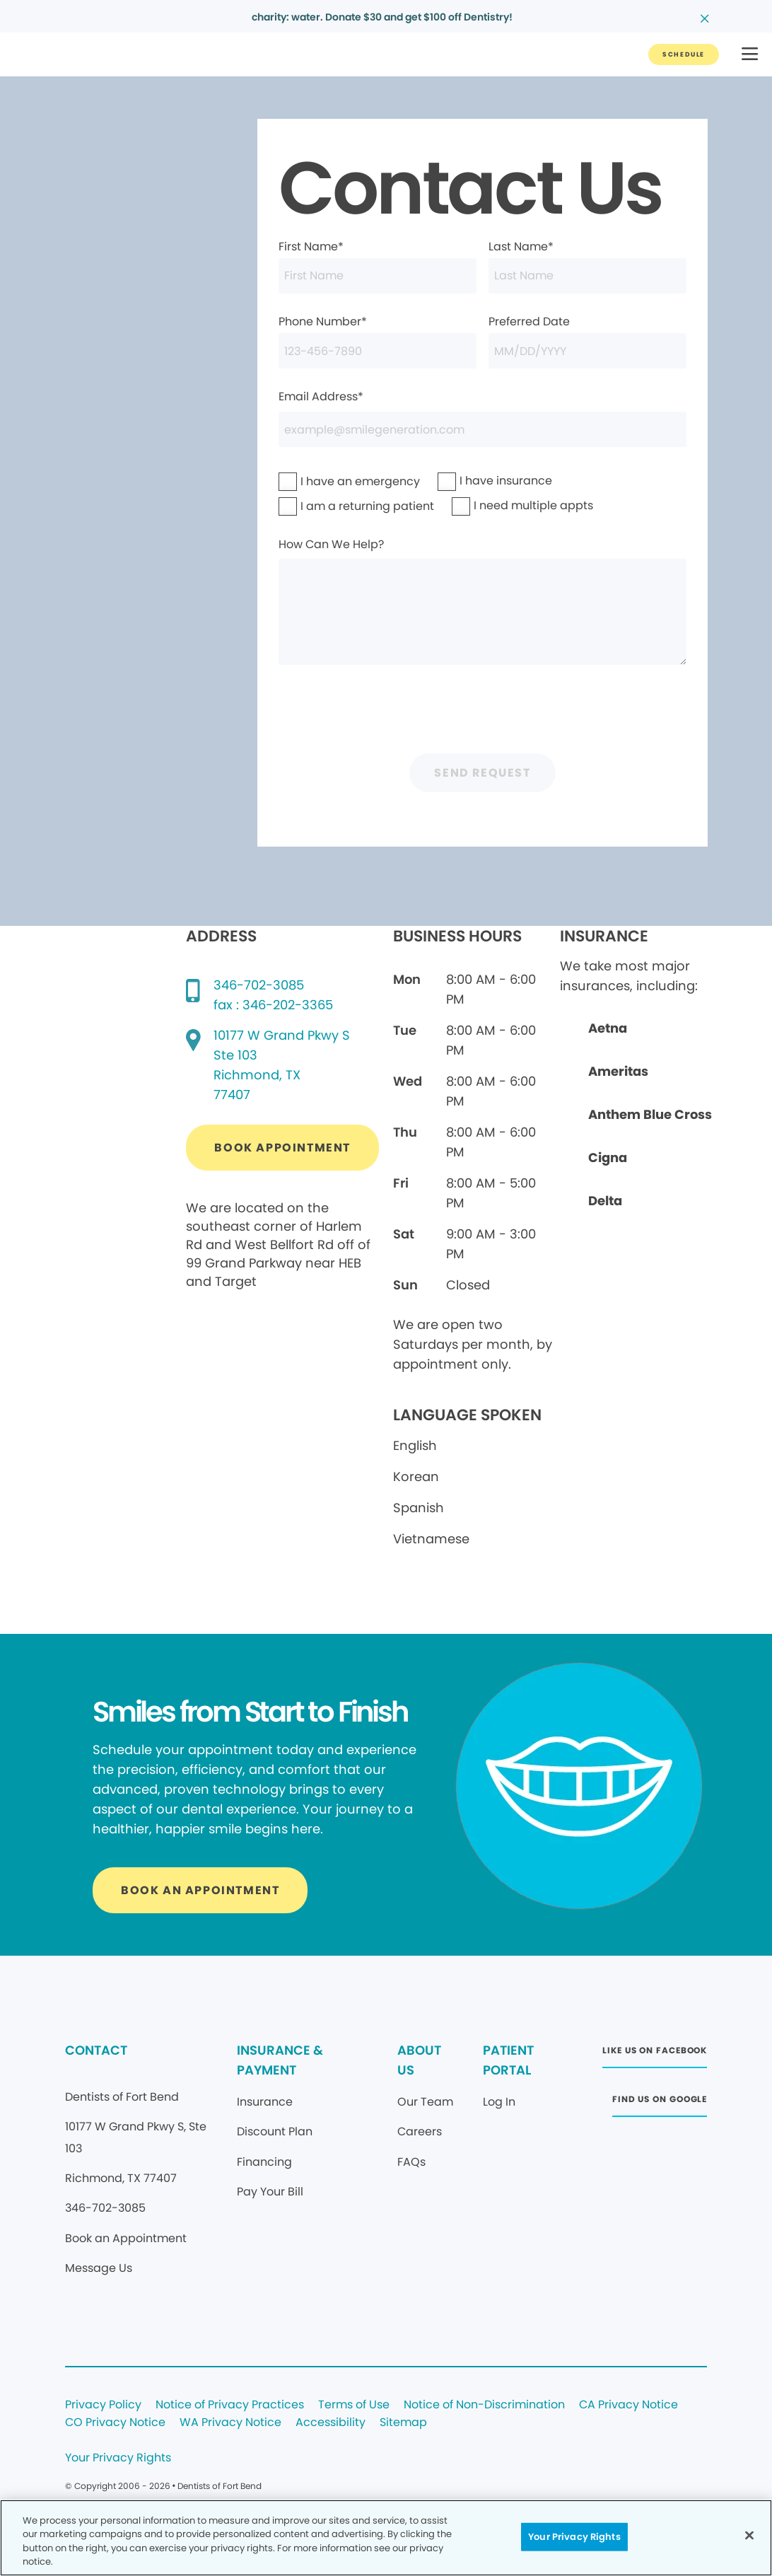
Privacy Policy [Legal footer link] (103, 2405)
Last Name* (587, 266)
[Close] (749, 2535)
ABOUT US (419, 2060)
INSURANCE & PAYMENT (280, 2060)
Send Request (482, 773)
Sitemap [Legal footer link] (403, 2422)
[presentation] (482, 713)
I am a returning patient (327, 506)
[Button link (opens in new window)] (282, 1148)
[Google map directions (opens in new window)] (282, 1065)
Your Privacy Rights (118, 2458)
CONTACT (96, 2050)
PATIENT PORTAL (508, 2060)
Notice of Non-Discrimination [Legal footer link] (484, 2405)
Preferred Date (587, 341)
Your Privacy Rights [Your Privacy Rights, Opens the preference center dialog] (574, 2536)
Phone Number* (377, 341)
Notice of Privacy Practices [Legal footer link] (230, 2405)
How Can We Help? (482, 601)
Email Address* (482, 417)
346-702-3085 (259, 985)
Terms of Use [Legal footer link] (354, 2405)
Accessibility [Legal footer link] (330, 2422)
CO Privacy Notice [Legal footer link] (115, 2422)
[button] (750, 54)
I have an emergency (323, 481)
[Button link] (683, 54)
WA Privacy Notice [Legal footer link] (230, 2422)
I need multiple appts (497, 505)
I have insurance (476, 480)
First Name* (377, 266)
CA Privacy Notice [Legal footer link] (628, 2405)
